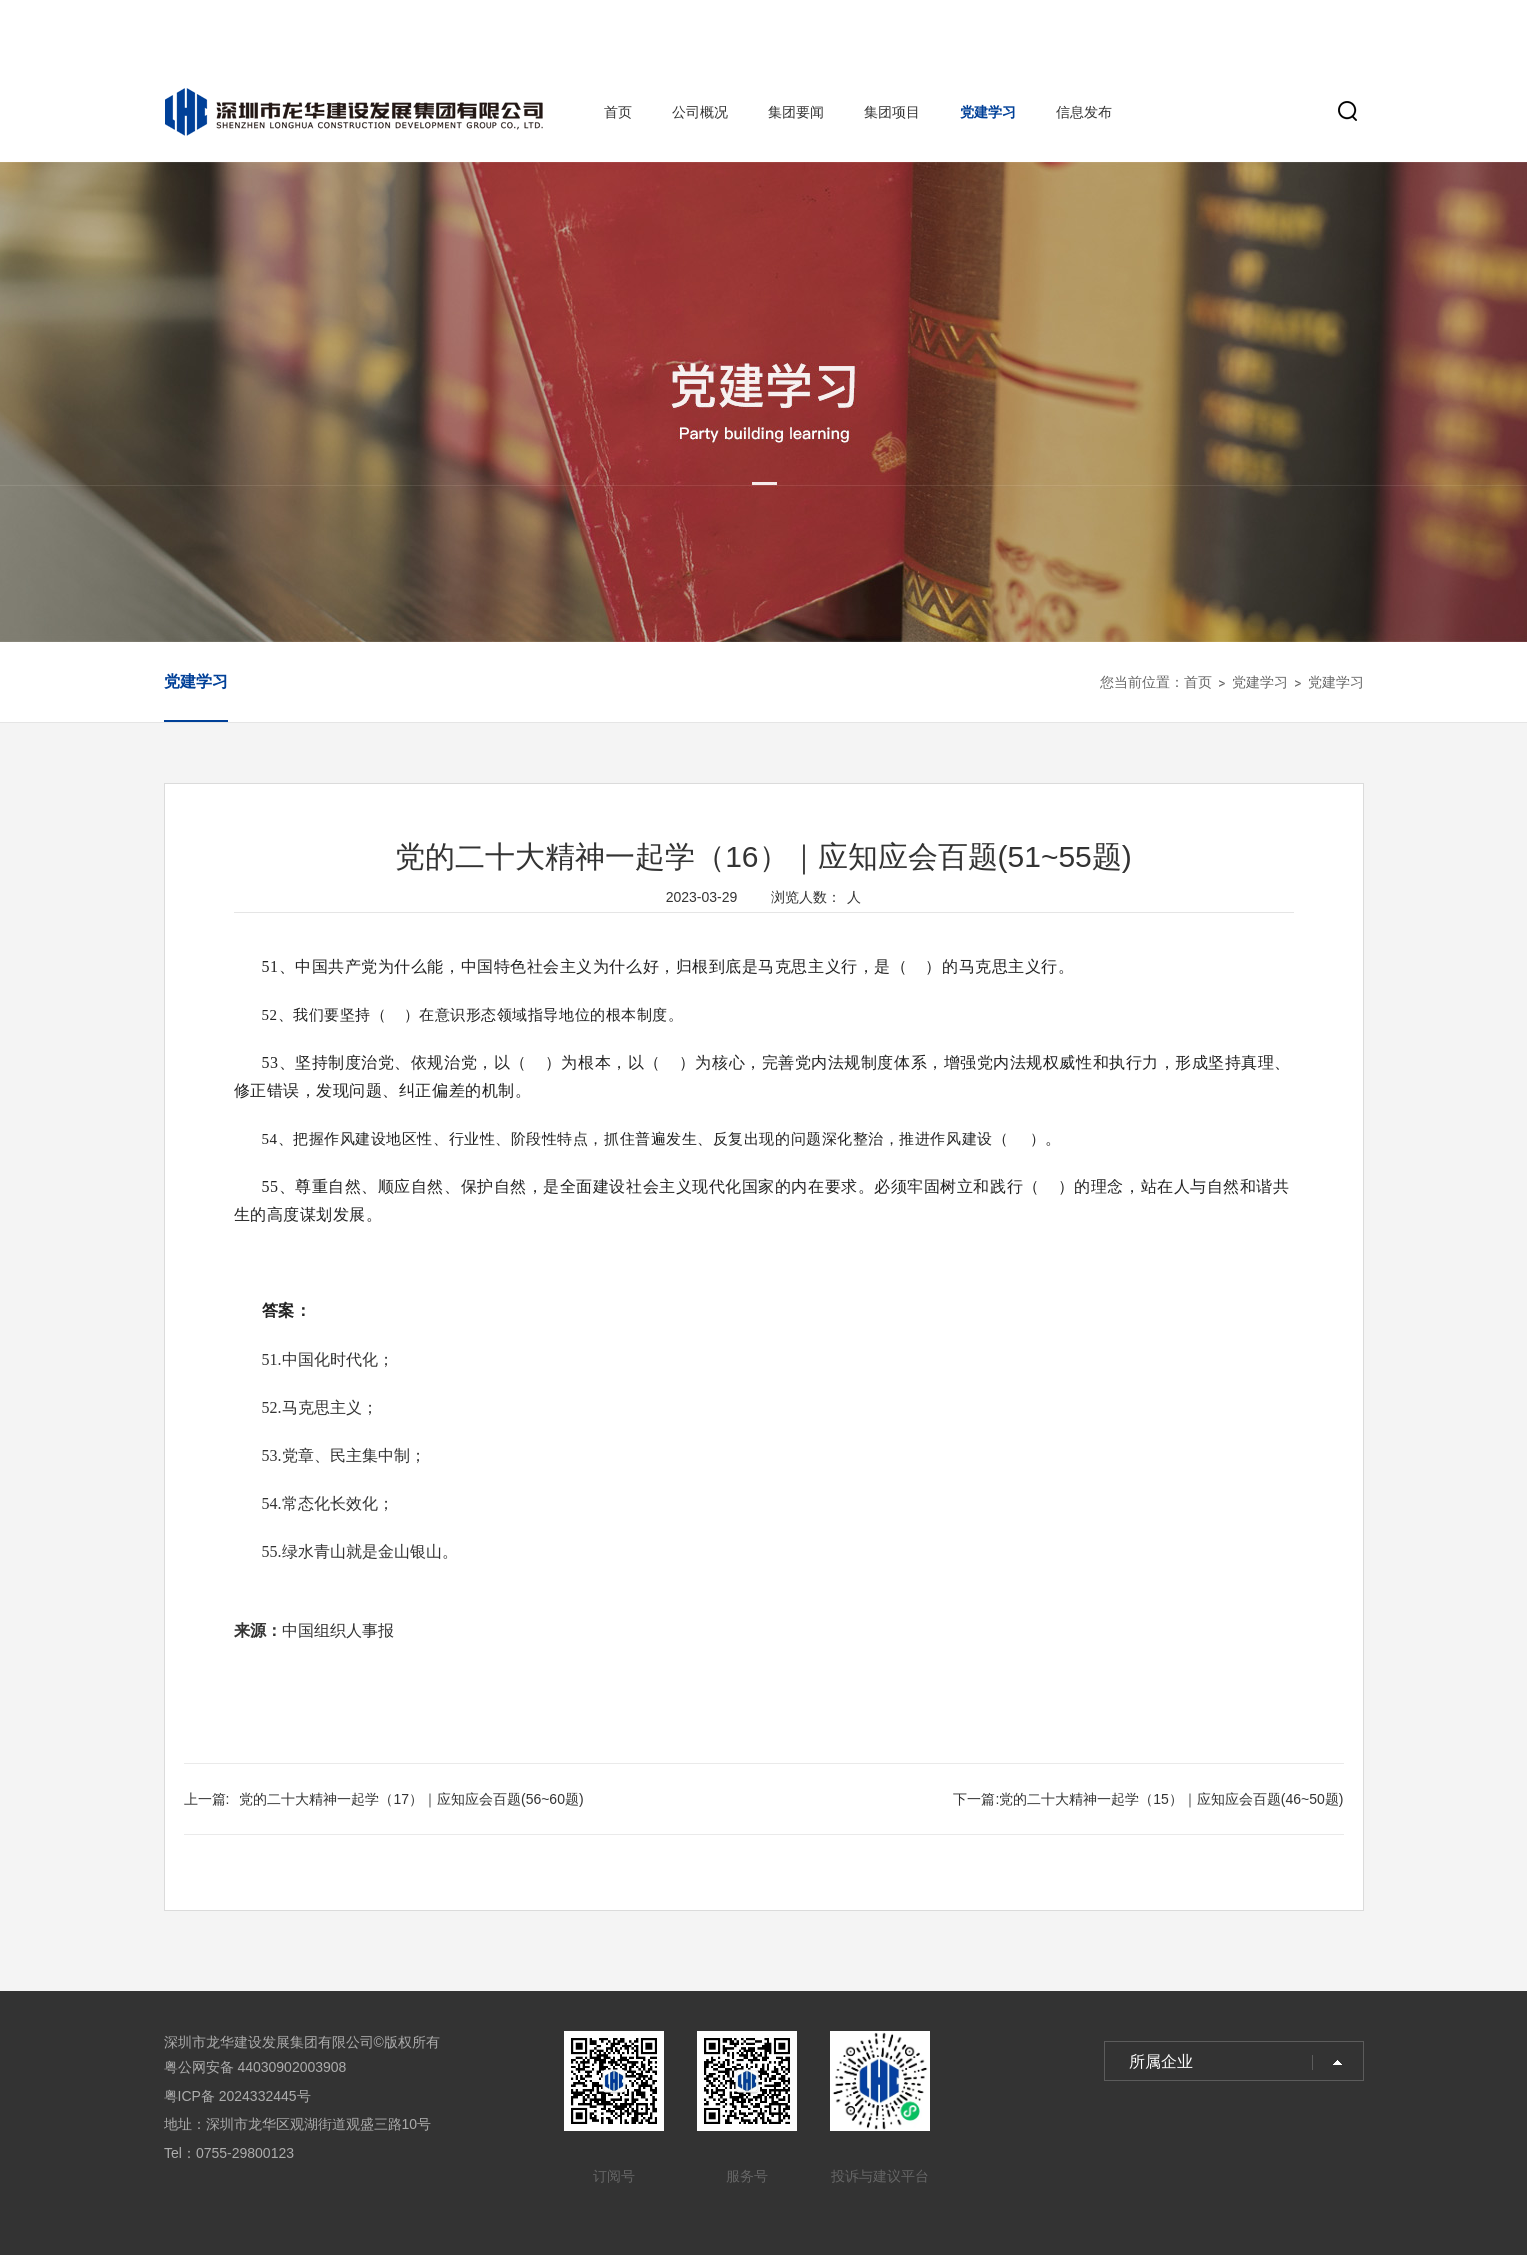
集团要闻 (796, 112)
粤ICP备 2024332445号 (237, 2096)
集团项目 (892, 112)
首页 (618, 112)
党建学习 (988, 112)
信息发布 (1084, 112)
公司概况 (700, 112)
